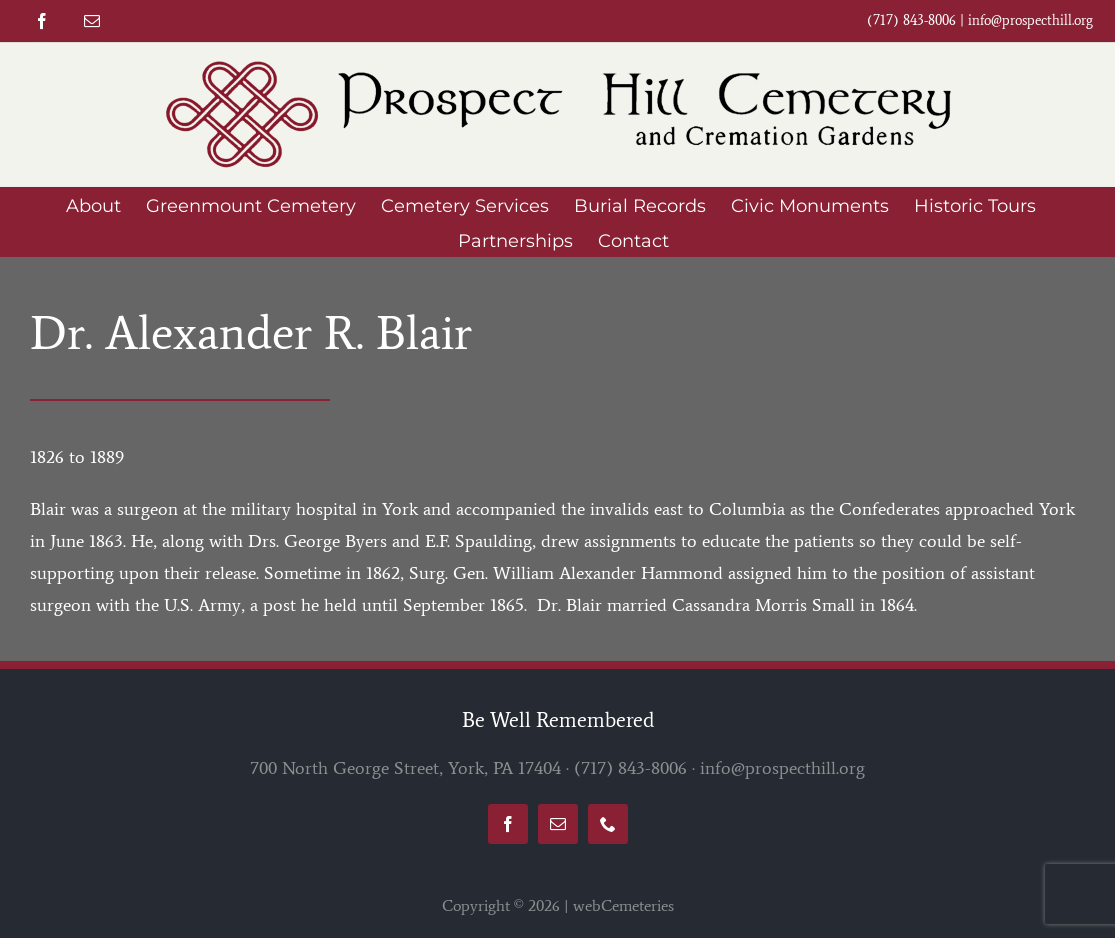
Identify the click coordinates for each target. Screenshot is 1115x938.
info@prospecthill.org (1030, 20)
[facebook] (42, 21)
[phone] (608, 824)
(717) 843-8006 (630, 768)
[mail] (92, 21)
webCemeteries (623, 905)
